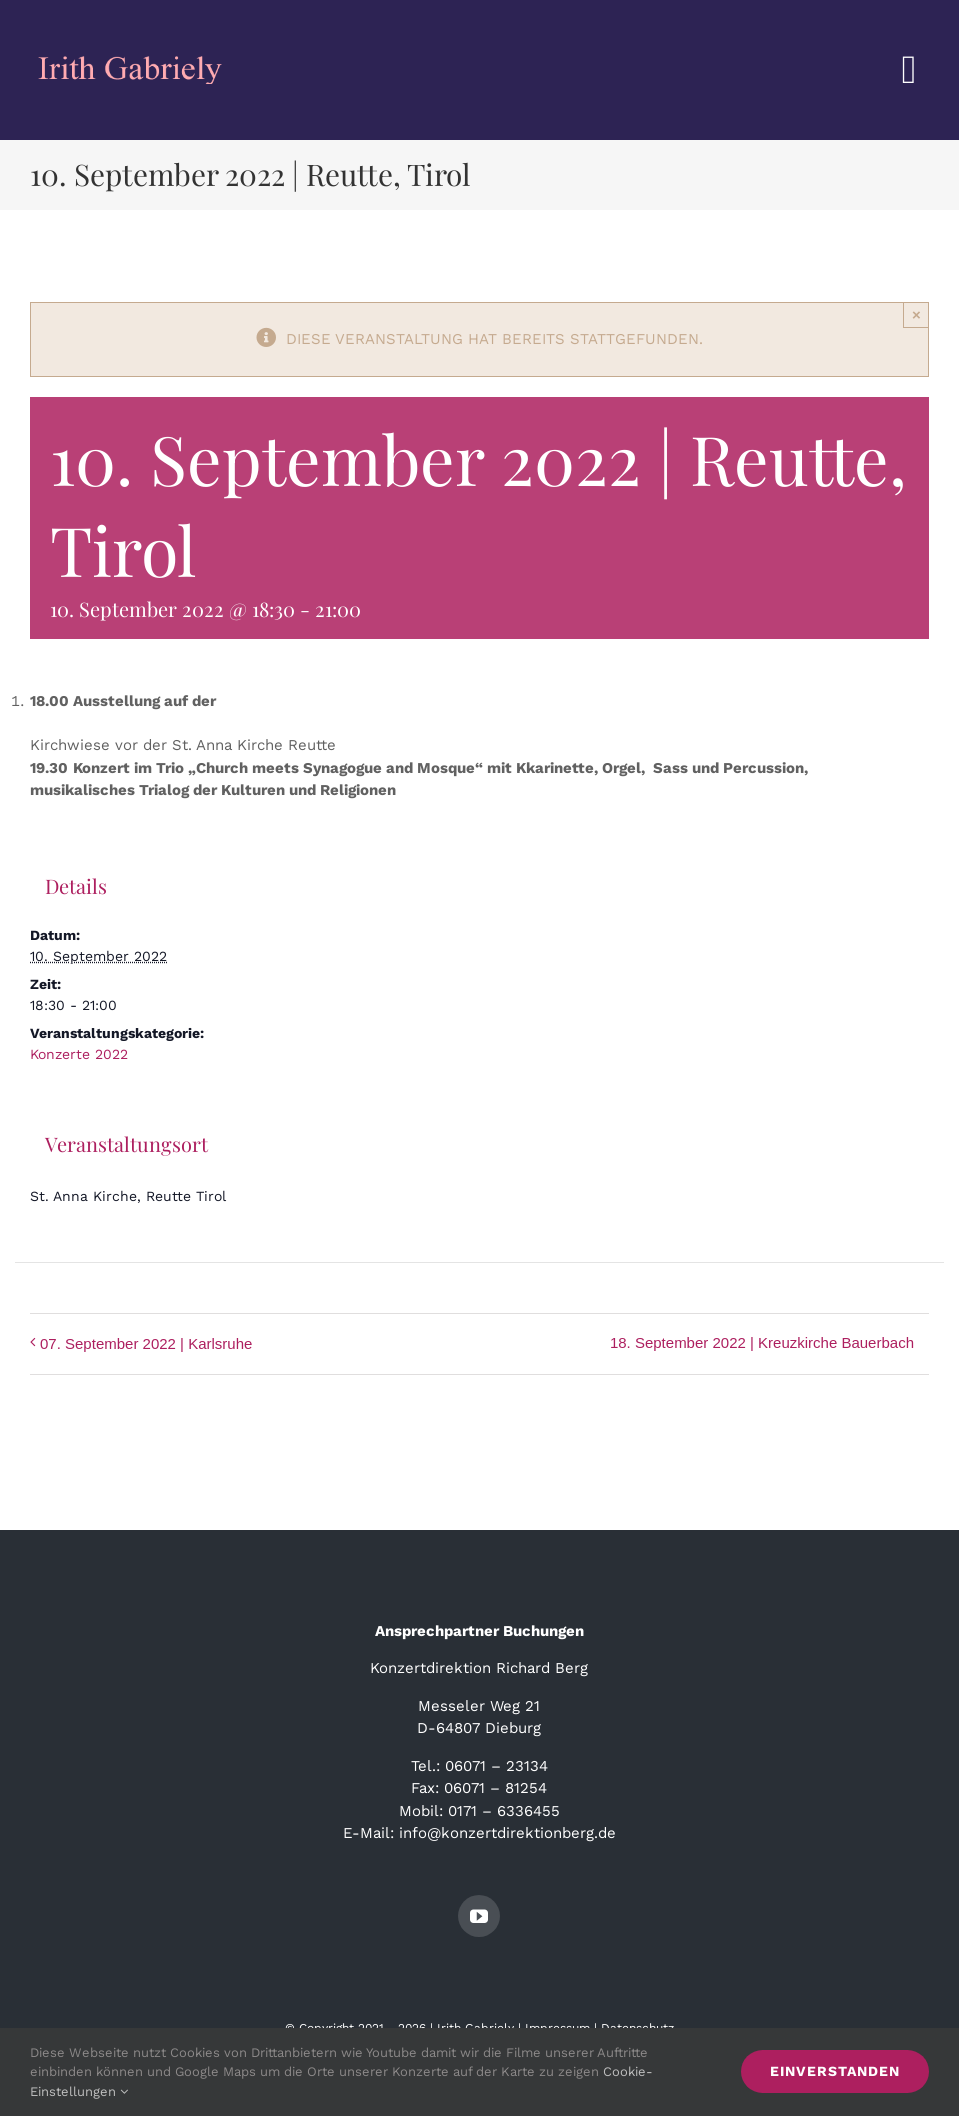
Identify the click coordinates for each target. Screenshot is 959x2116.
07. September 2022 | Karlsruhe (146, 1343)
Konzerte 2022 (79, 1054)
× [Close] (916, 314)
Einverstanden (835, 2071)
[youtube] (479, 1916)
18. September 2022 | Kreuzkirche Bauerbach (762, 1342)
